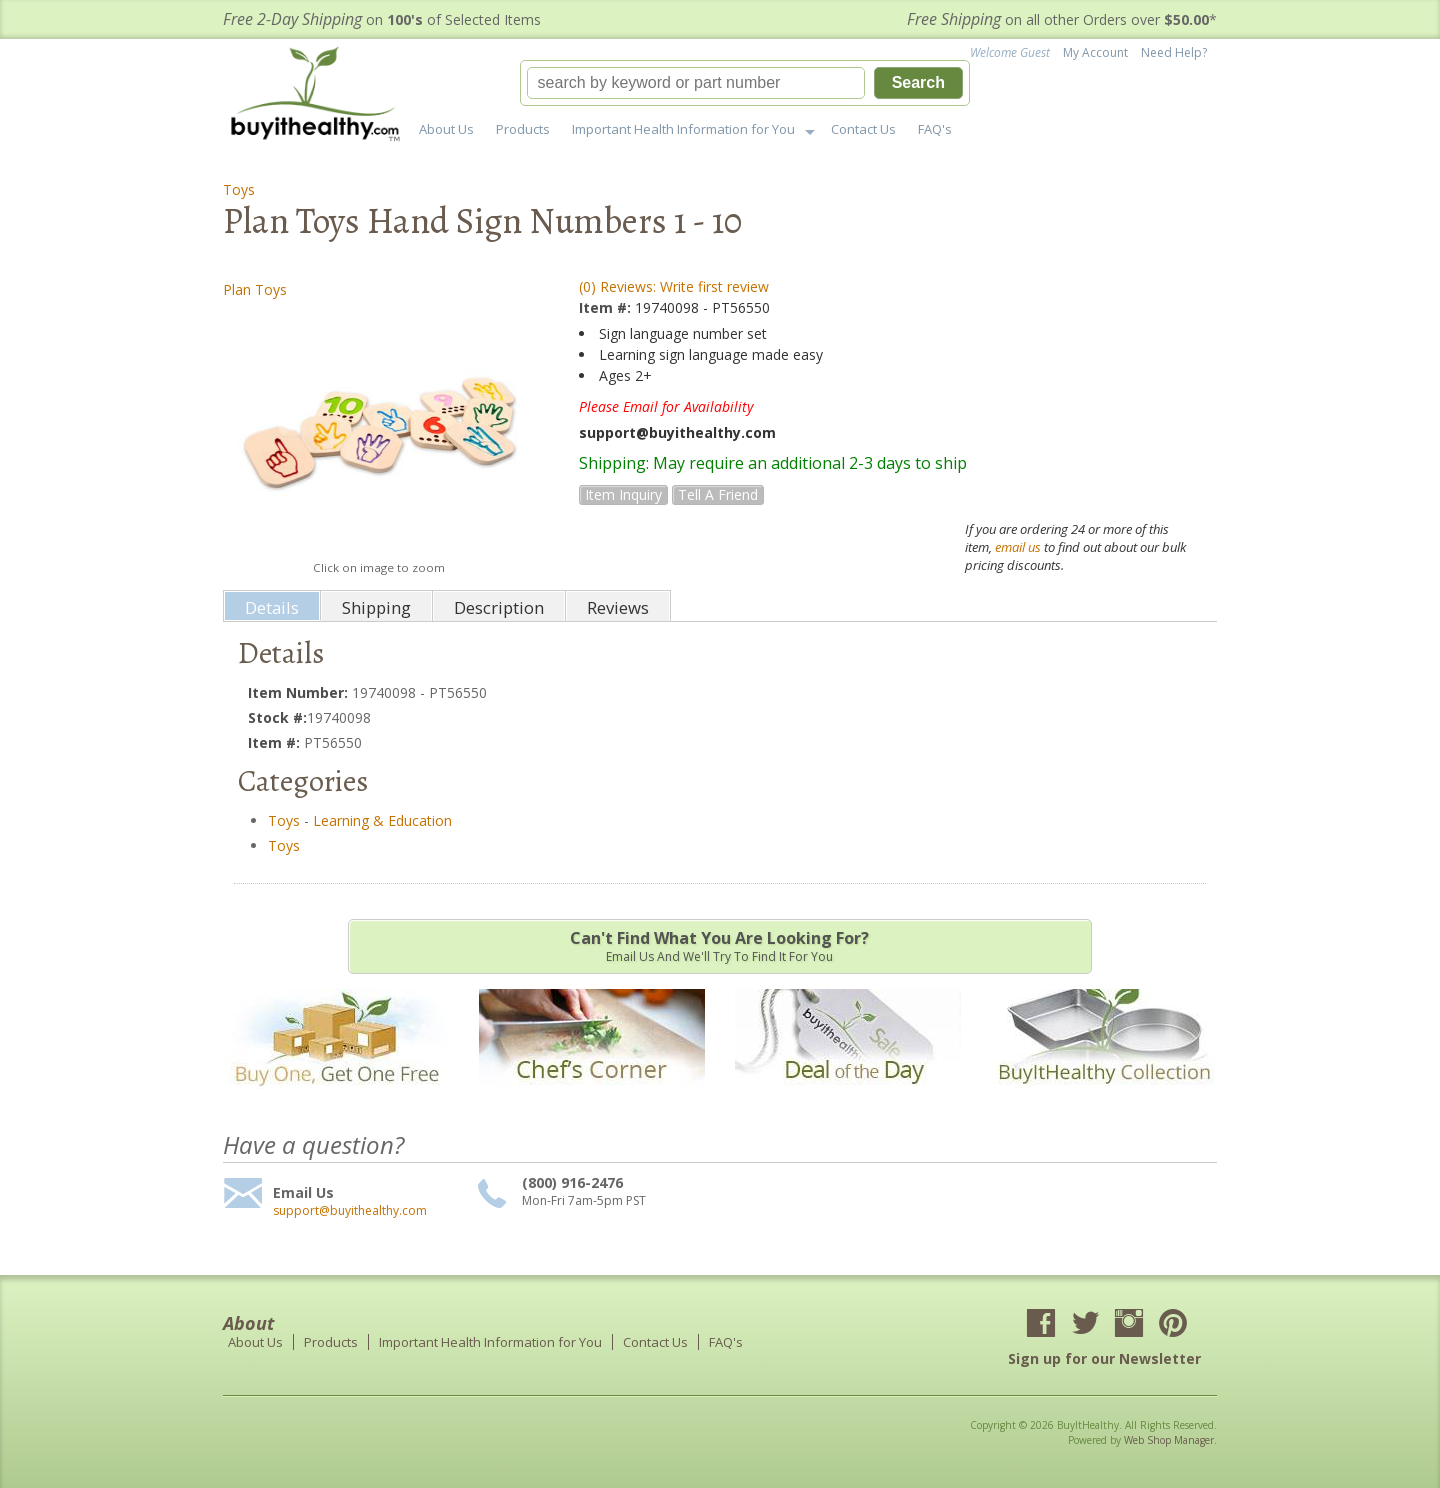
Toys (239, 189)
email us (1018, 547)
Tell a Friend (718, 494)
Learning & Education (382, 820)
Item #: (607, 307)
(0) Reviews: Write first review (674, 286)
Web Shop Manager (1169, 1440)
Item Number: (300, 692)
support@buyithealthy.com (350, 1211)
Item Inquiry (623, 494)
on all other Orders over (1062, 19)
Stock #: (277, 717)
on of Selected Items (382, 19)
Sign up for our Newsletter (1104, 1358)
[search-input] (696, 83)
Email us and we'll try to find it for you (720, 946)
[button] (745, 83)
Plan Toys (255, 289)
